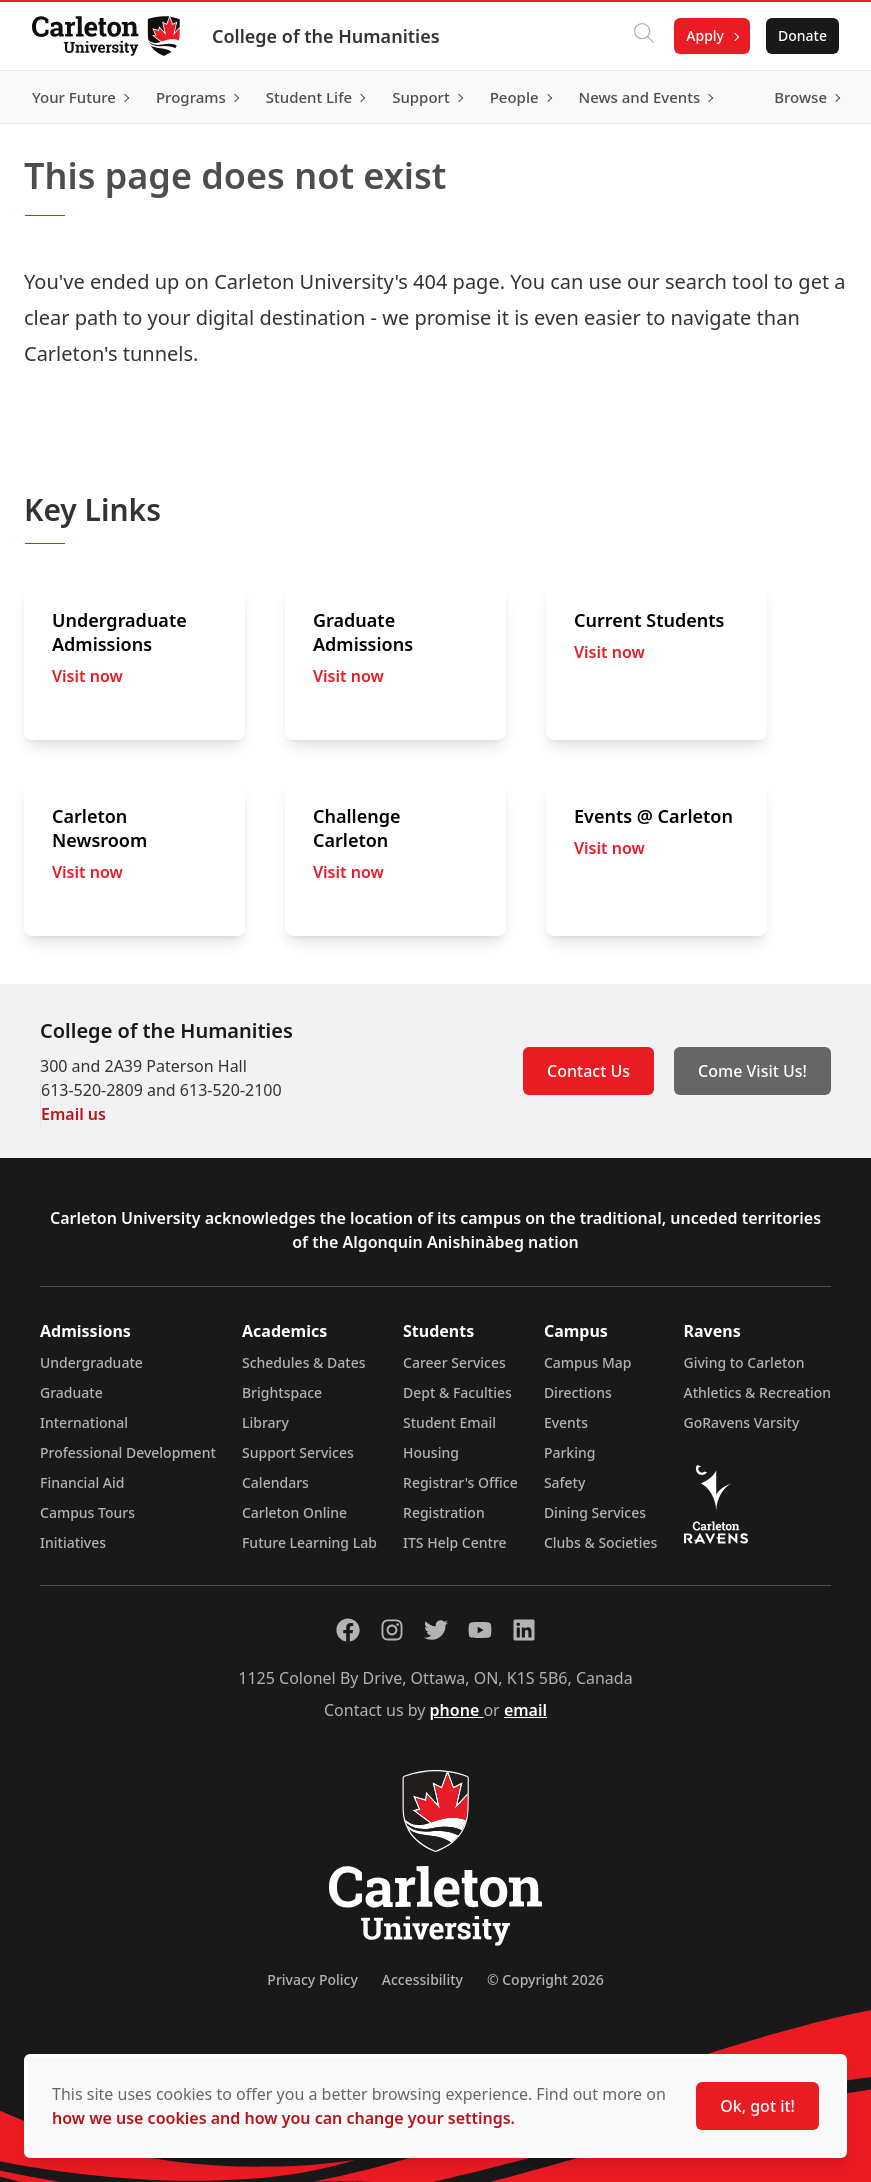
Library (265, 1422)
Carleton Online (294, 1512)
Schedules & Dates (304, 1362)
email (525, 1710)
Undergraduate (91, 1362)
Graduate (71, 1392)
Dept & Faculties (457, 1392)
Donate (802, 35)
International (84, 1422)
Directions (578, 1392)
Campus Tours (87, 1512)
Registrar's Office (460, 1482)
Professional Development (128, 1452)
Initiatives (73, 1542)
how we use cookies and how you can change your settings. (283, 2118)
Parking (570, 1452)
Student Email (449, 1422)
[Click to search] (644, 36)
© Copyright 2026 (545, 1979)
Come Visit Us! (752, 1071)
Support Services (298, 1452)
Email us (73, 1114)
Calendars (275, 1482)
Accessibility (422, 1979)
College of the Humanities (326, 36)
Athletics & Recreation (757, 1392)
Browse (800, 97)
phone (457, 1710)
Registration (444, 1512)
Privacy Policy (312, 1979)
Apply (705, 35)
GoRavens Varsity (742, 1422)
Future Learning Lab (309, 1542)
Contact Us (588, 1071)
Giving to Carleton (744, 1362)
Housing (431, 1452)
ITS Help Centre (455, 1542)
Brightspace (282, 1392)
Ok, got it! (757, 2106)
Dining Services (595, 1512)
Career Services (454, 1362)
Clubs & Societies (600, 1542)
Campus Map (588, 1362)
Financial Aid (82, 1482)
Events (566, 1422)
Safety (565, 1482)
